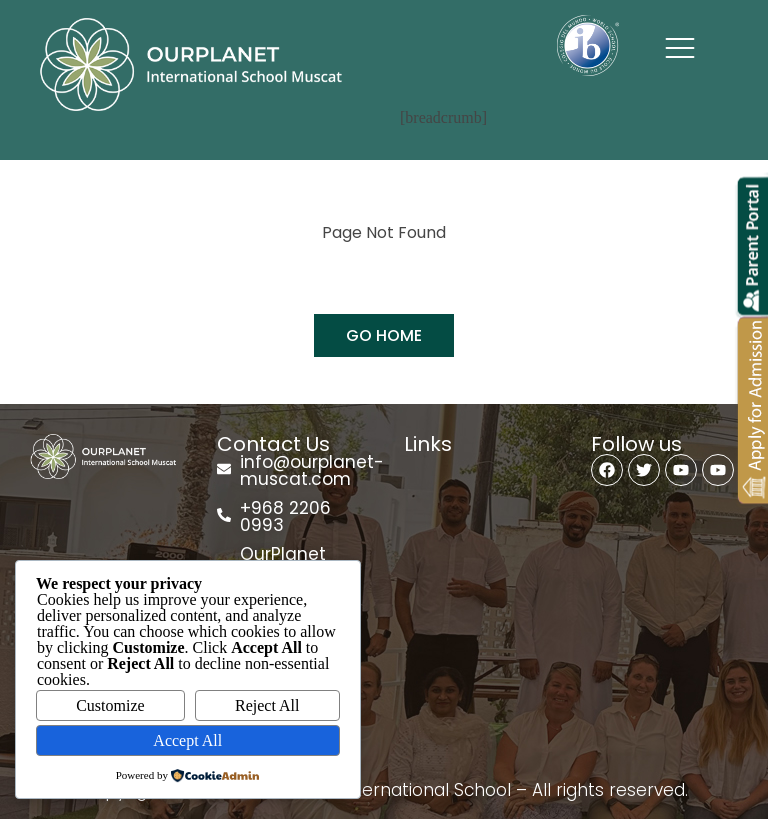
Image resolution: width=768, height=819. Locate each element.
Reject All (267, 705)
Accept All (187, 740)
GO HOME (384, 335)
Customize (110, 705)
